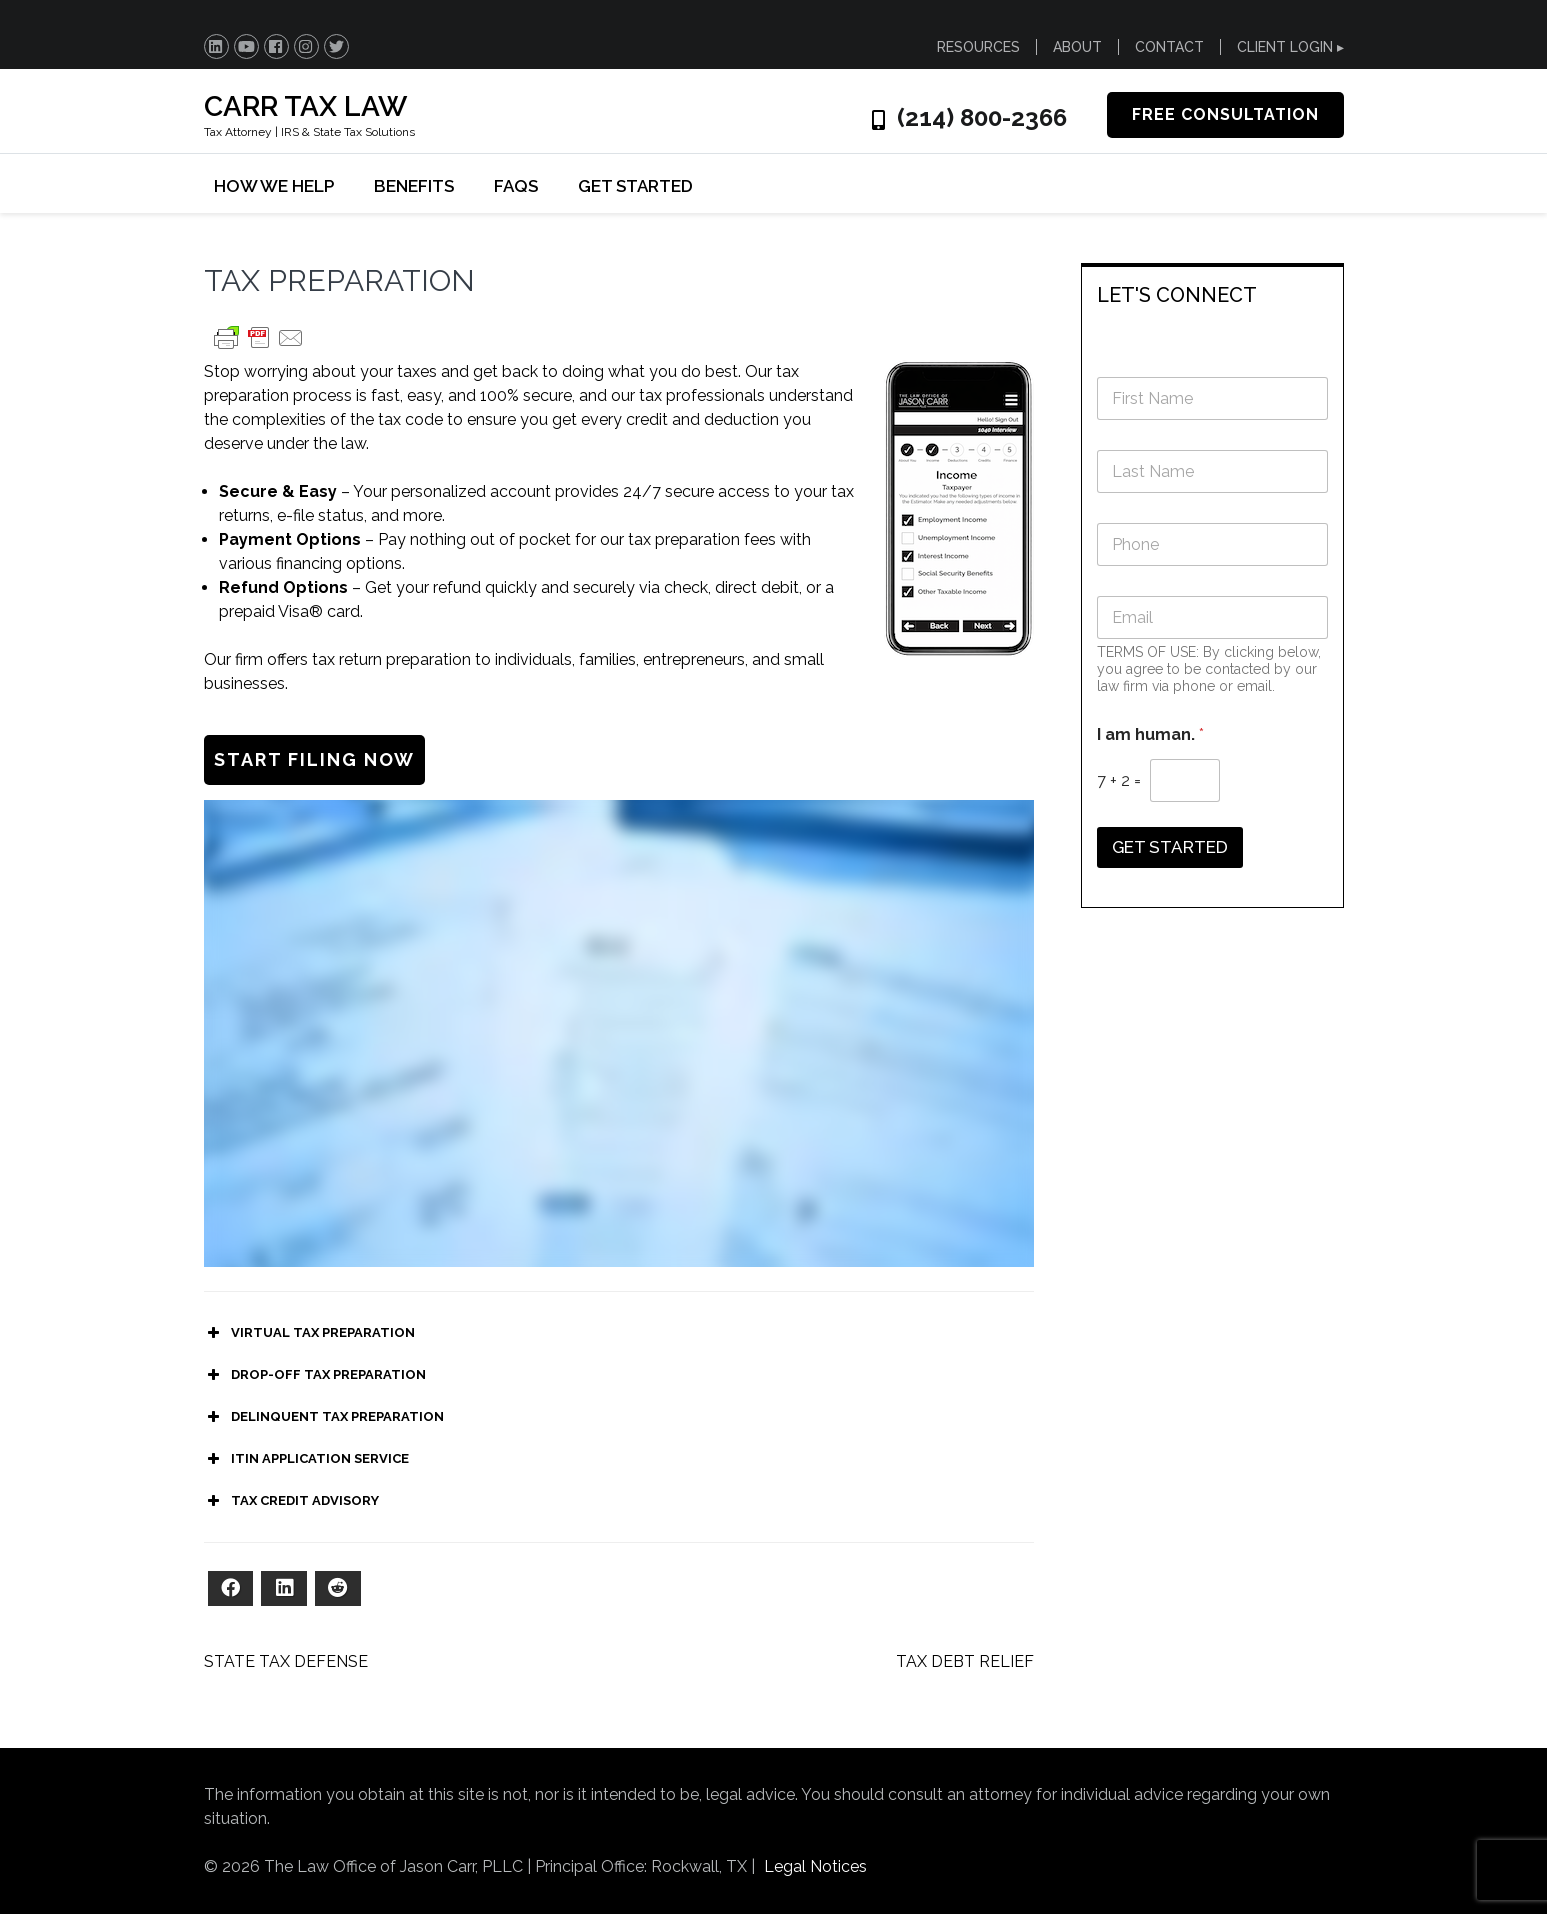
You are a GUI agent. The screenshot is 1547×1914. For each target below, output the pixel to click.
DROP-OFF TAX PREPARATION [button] (315, 1375)
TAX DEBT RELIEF (965, 1661)
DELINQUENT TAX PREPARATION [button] (324, 1417)
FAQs (516, 186)
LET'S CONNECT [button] (1177, 295)
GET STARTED (635, 186)
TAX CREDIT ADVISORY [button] (291, 1501)
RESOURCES (978, 47)
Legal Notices (815, 1866)
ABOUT (1077, 47)
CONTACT (1169, 47)
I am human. (1150, 734)
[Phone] (1212, 544)
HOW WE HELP (274, 186)
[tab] (1212, 293)
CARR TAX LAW (305, 106)
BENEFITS (414, 186)
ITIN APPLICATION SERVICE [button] (306, 1459)
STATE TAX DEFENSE (286, 1661)
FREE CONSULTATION (1225, 114)
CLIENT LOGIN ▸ (1290, 47)
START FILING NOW (314, 759)
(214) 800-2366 (982, 118)
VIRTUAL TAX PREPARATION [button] (309, 1333)
